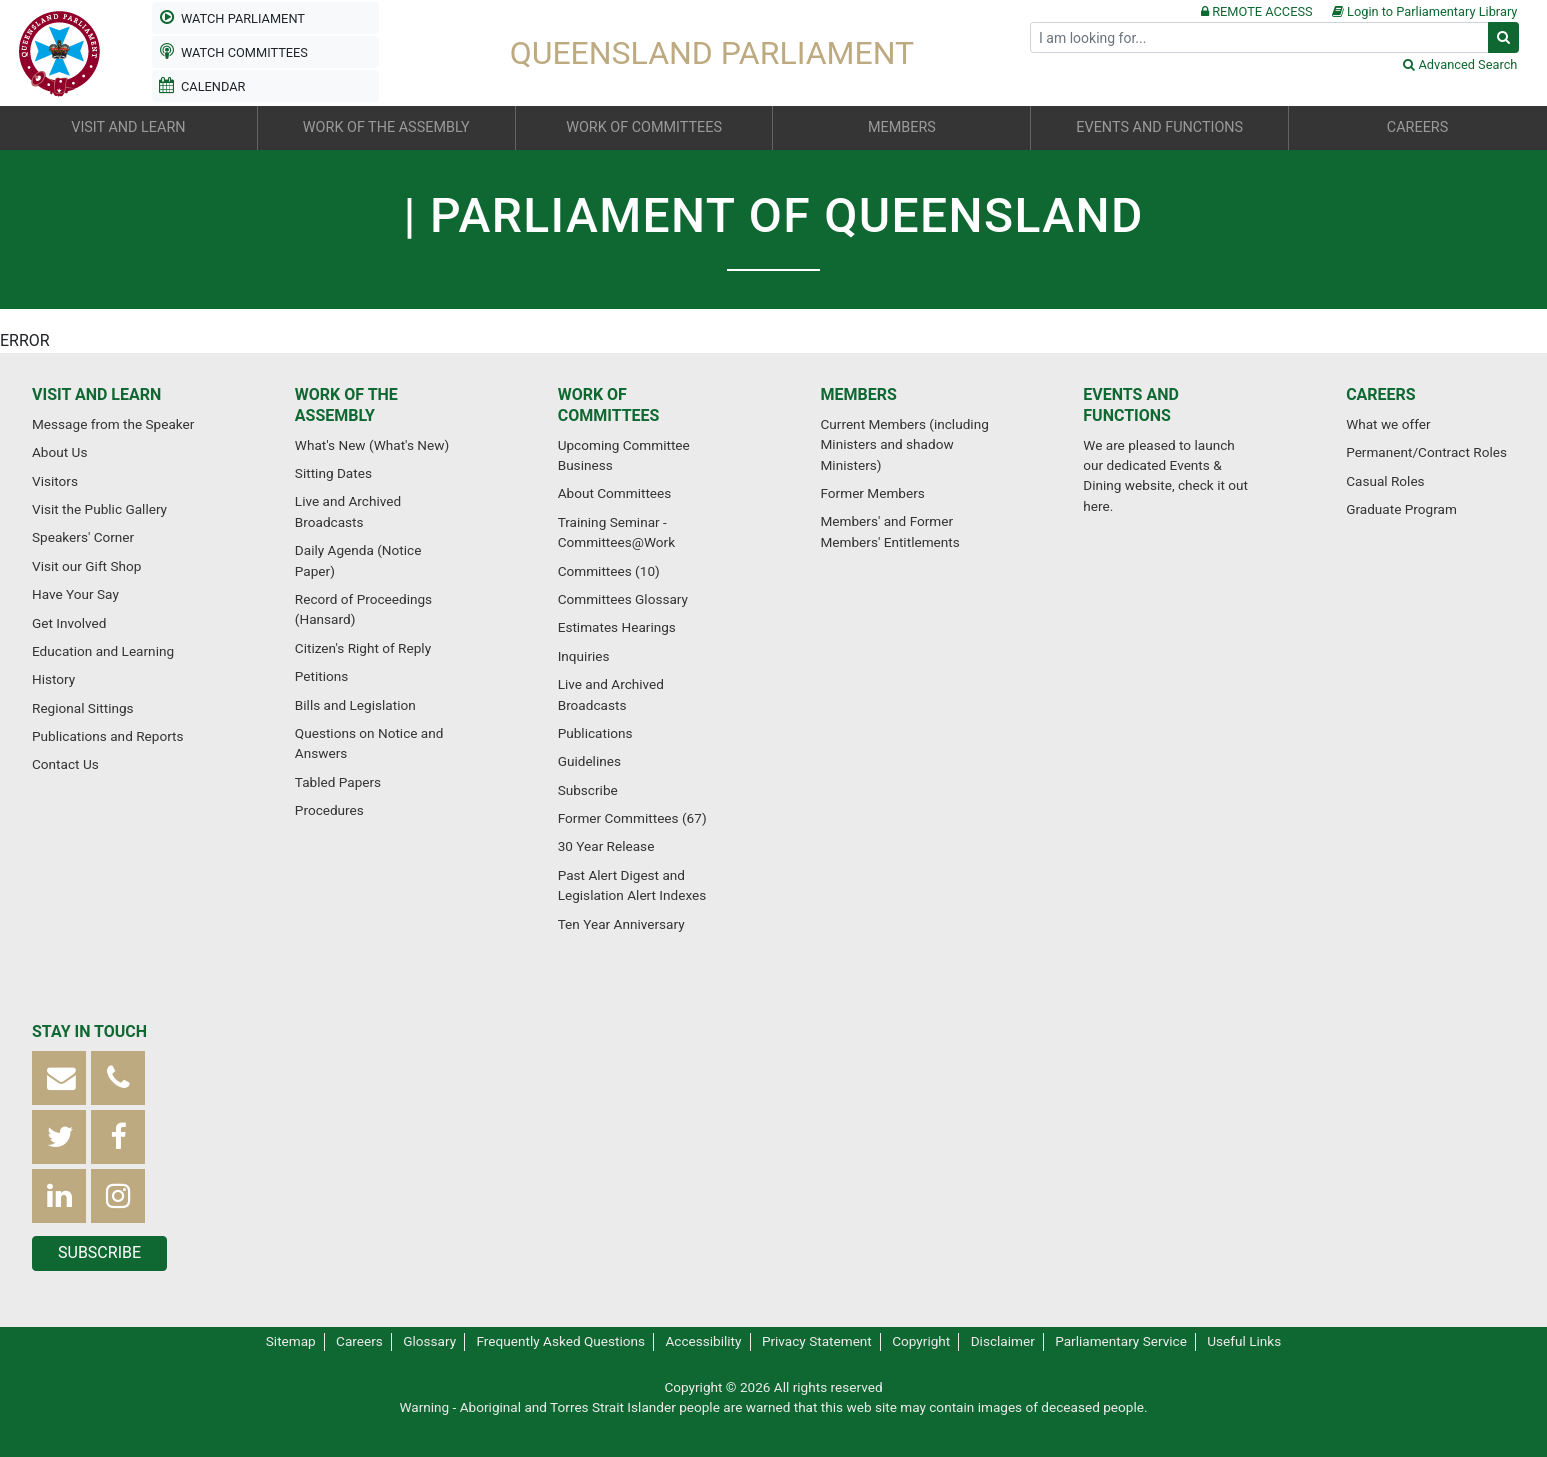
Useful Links (1244, 1341)
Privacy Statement (817, 1341)
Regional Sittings (83, 708)
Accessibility (703, 1341)
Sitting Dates (333, 473)
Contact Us (65, 764)
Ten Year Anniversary (621, 924)
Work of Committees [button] (644, 127)
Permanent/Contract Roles (1426, 452)
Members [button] (902, 127)
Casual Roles (1385, 481)
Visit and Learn (96, 394)
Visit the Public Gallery (99, 509)
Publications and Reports (108, 736)
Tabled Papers (338, 782)
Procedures (329, 810)
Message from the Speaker (113, 424)
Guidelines (589, 761)
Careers (1381, 394)
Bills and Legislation (355, 705)
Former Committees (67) (632, 818)
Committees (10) (609, 571)
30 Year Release (606, 846)
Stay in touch (89, 1031)
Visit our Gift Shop (86, 566)
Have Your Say (75, 594)
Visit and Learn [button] (128, 127)
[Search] (1259, 37)
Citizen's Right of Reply (363, 648)
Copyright (921, 1341)
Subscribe (588, 790)
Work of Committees (609, 405)
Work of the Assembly (346, 405)
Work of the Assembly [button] (386, 127)
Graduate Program (1401, 509)
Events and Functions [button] (1159, 127)
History (53, 679)
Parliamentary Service (1121, 1341)
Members (858, 394)
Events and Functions (1131, 405)
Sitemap (291, 1341)
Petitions (321, 676)
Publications (595, 733)
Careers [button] (1417, 127)
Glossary (429, 1341)
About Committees (615, 493)
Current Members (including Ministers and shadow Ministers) (904, 444)
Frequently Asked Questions (561, 1341)
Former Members (872, 493)
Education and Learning (103, 651)
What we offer (1388, 424)
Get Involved (69, 623)
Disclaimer (1003, 1341)
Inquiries (584, 656)
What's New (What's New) (372, 445)
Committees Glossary (623, 599)
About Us (59, 452)
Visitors (55, 481)
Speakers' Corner (83, 537)
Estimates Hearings (617, 627)
